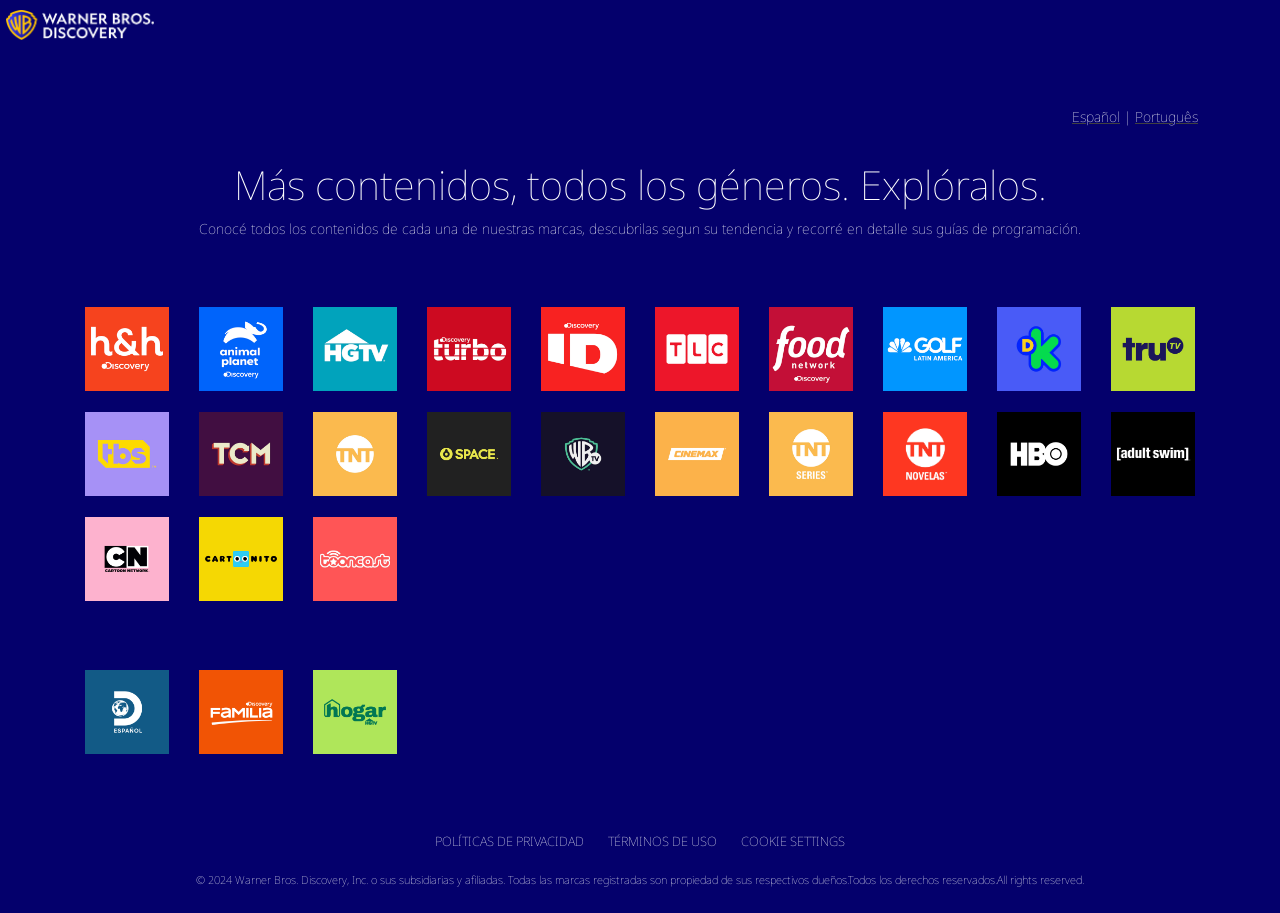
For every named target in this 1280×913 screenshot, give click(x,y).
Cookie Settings (793, 841)
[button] (127, 349)
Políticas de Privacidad (509, 841)
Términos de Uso (662, 841)
